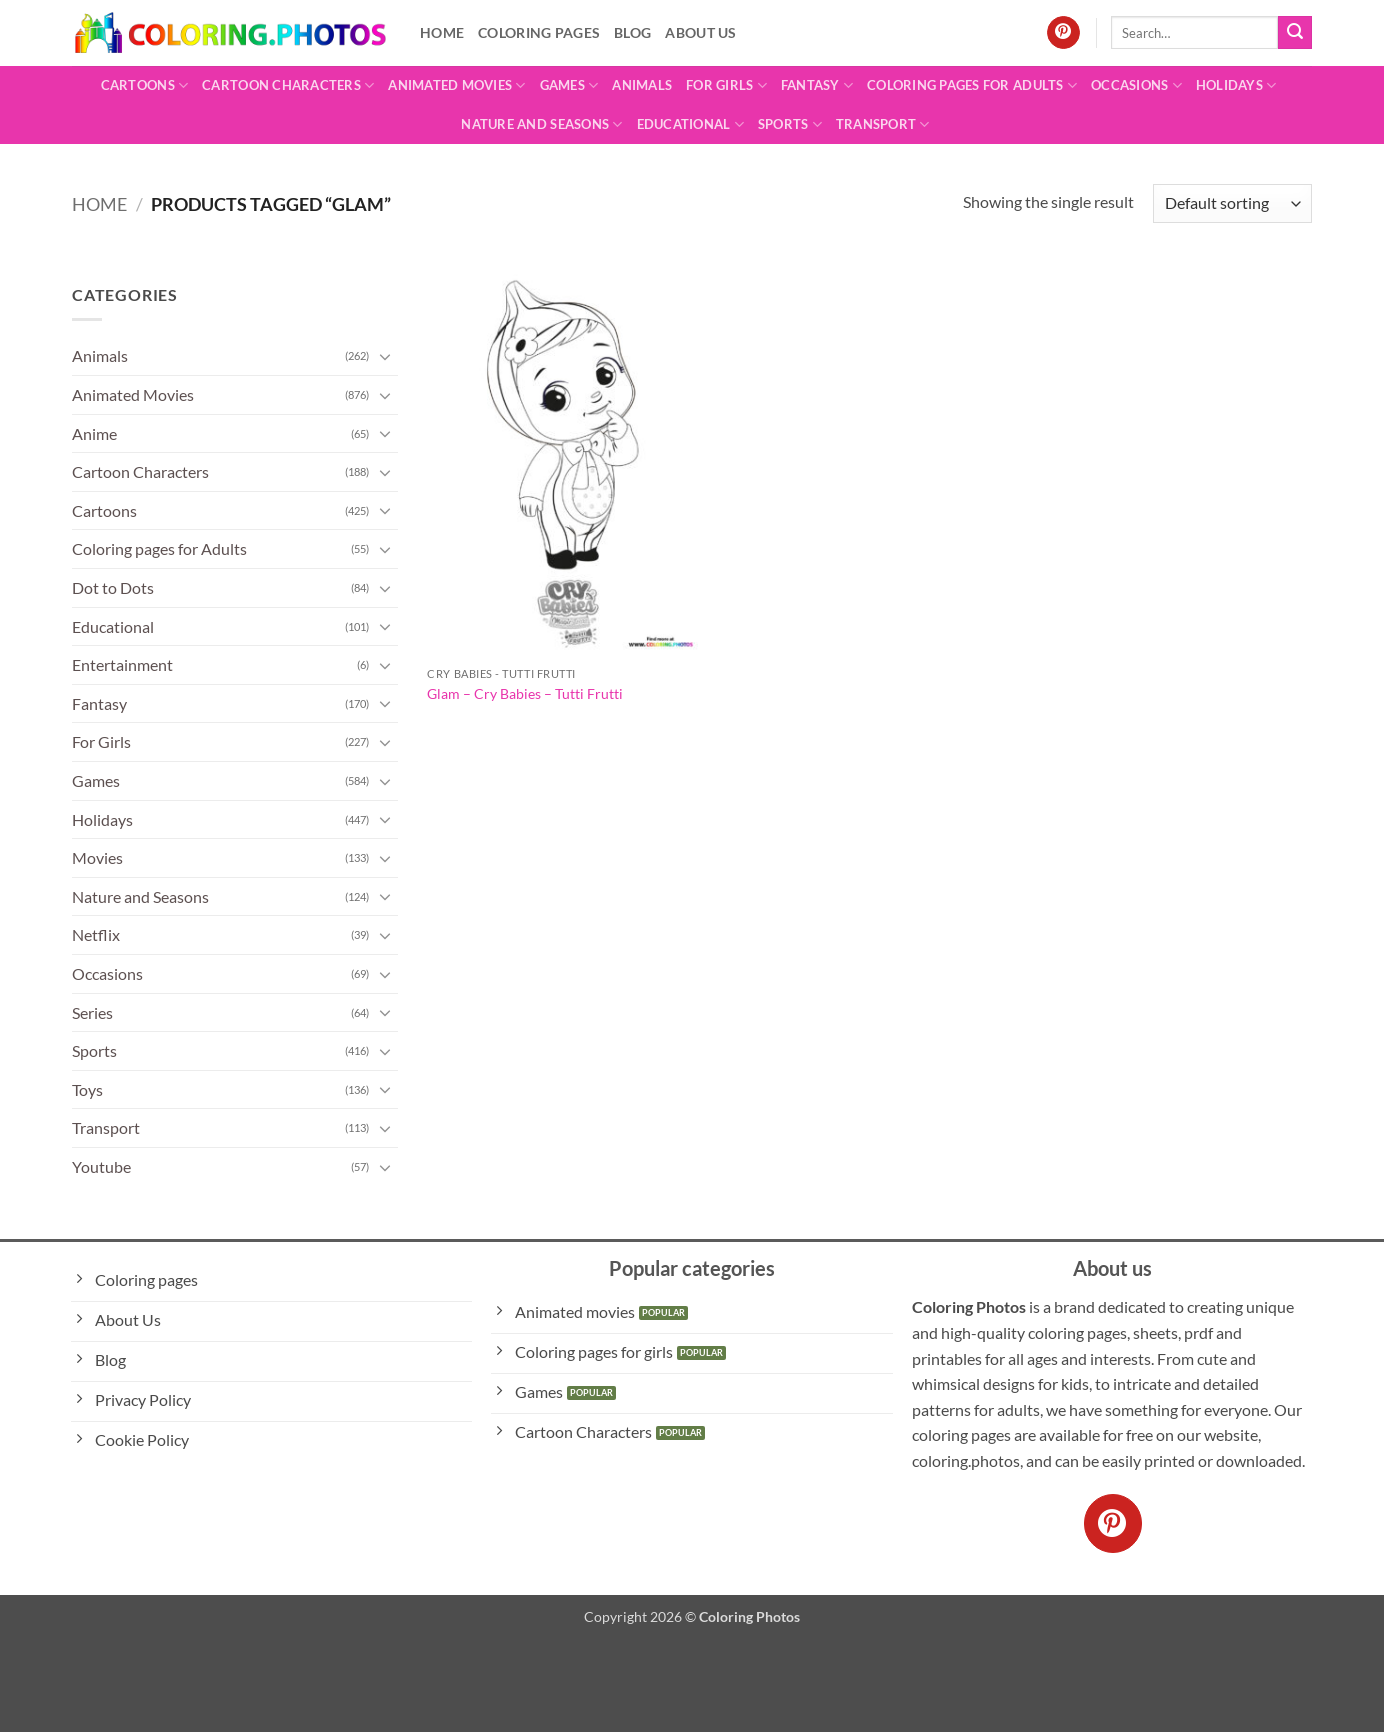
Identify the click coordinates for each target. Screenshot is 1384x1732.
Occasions (1136, 85)
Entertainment (122, 664)
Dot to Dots (113, 587)
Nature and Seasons (541, 124)
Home (442, 32)
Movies (97, 857)
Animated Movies (456, 85)
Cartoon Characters (288, 85)
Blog (632, 32)
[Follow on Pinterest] (1063, 33)
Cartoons (145, 85)
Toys (87, 1089)
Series (92, 1012)
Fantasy (817, 85)
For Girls (726, 85)
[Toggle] (386, 356)
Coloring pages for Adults (972, 85)
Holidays (1236, 85)
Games (569, 85)
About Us (700, 32)
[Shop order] (1232, 203)
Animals (642, 85)
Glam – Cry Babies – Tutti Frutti (525, 693)
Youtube (101, 1166)
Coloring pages (539, 32)
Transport (883, 124)
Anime (94, 433)
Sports (790, 124)
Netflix (96, 934)
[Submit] (1295, 33)
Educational (690, 124)
